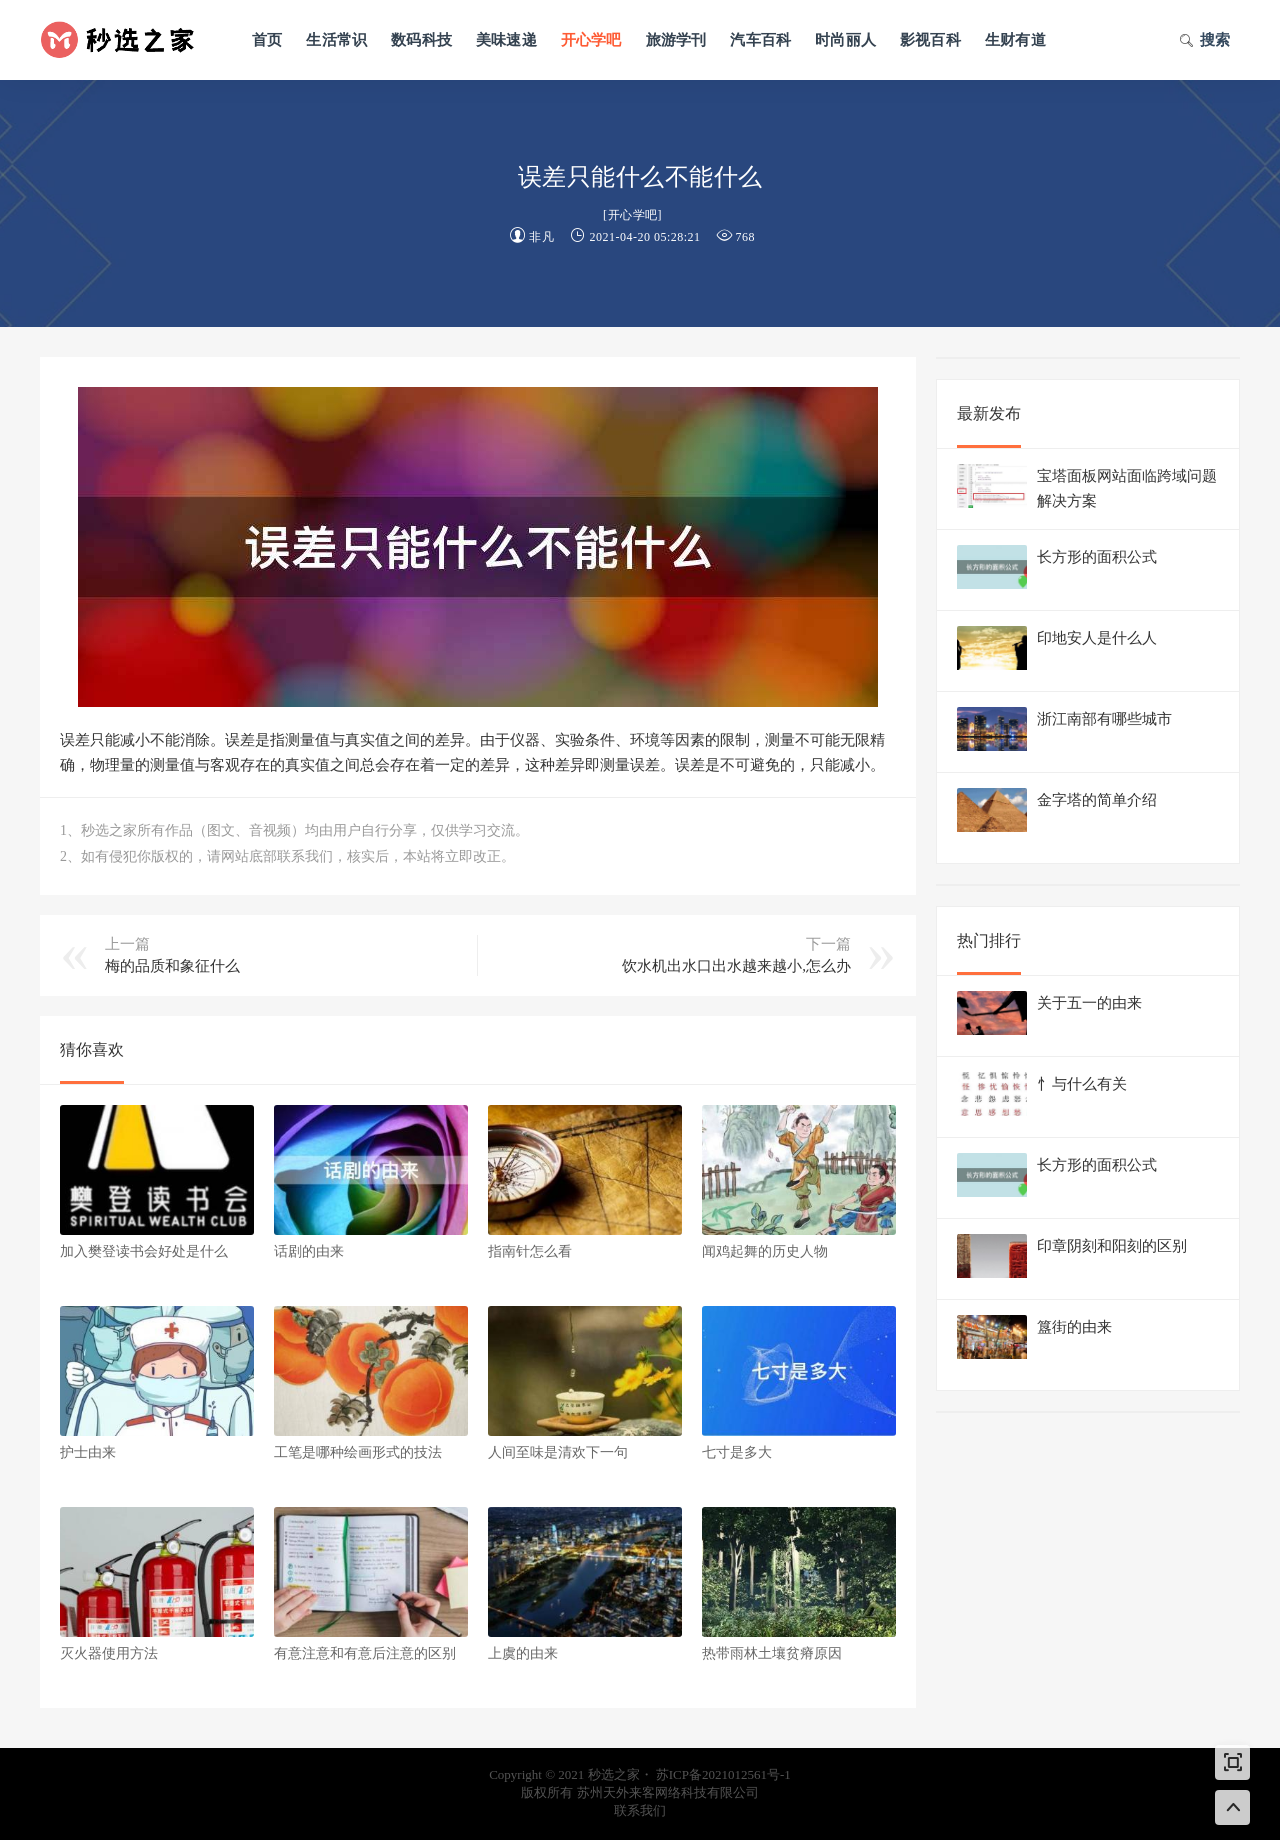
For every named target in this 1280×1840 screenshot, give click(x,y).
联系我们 (640, 1810)
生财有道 (1015, 40)
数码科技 (421, 40)
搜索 (1204, 42)
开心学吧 (591, 40)
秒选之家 (125, 40)
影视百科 (930, 40)
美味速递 (506, 40)
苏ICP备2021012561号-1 (723, 1774)
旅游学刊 (676, 40)
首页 (267, 40)
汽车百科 (760, 40)
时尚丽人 (845, 40)
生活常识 (336, 40)
